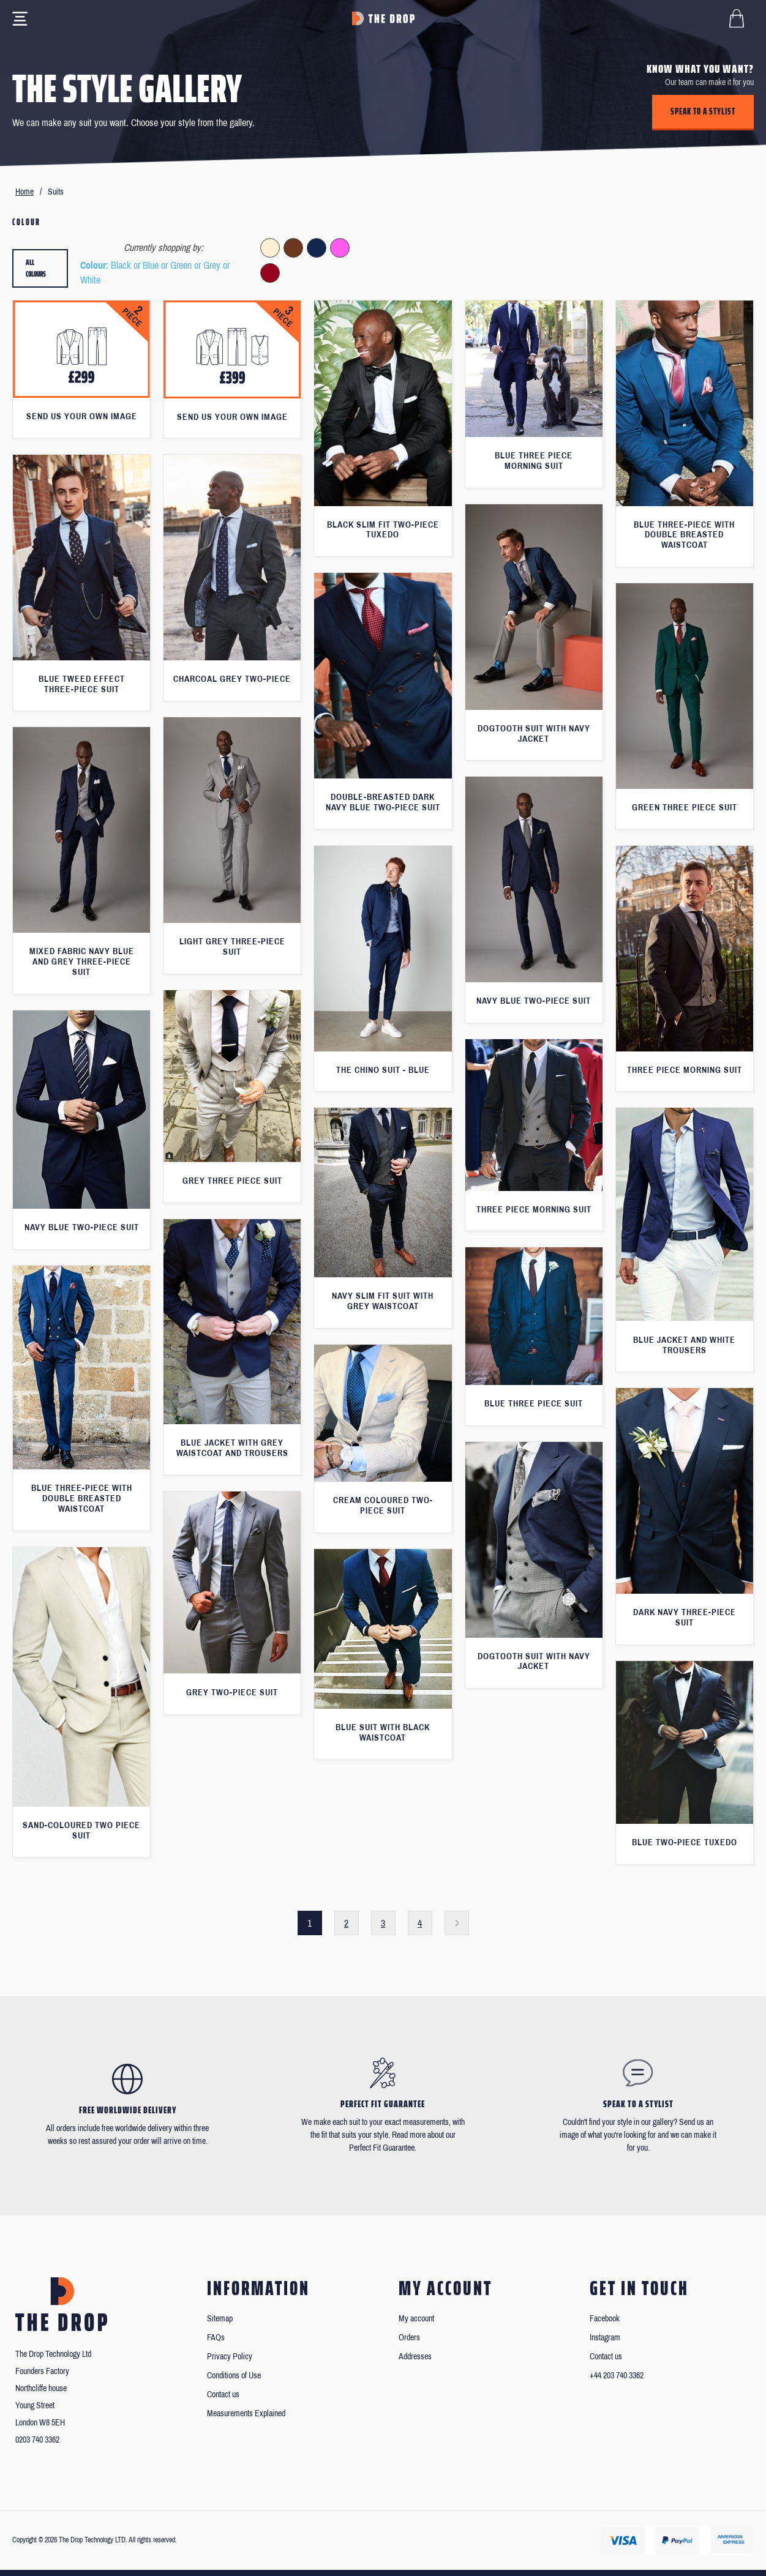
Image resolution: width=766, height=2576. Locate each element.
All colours (36, 268)
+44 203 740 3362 (617, 2375)
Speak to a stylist (702, 111)
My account (416, 2318)
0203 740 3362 (37, 2439)
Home (24, 191)
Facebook (605, 2318)
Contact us (223, 2394)
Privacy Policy (229, 2356)
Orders (409, 2337)
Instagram (605, 2337)
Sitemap (220, 2318)
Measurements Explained (246, 2413)
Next (457, 1923)
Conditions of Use (234, 2375)
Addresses (415, 2356)
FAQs (216, 2337)
